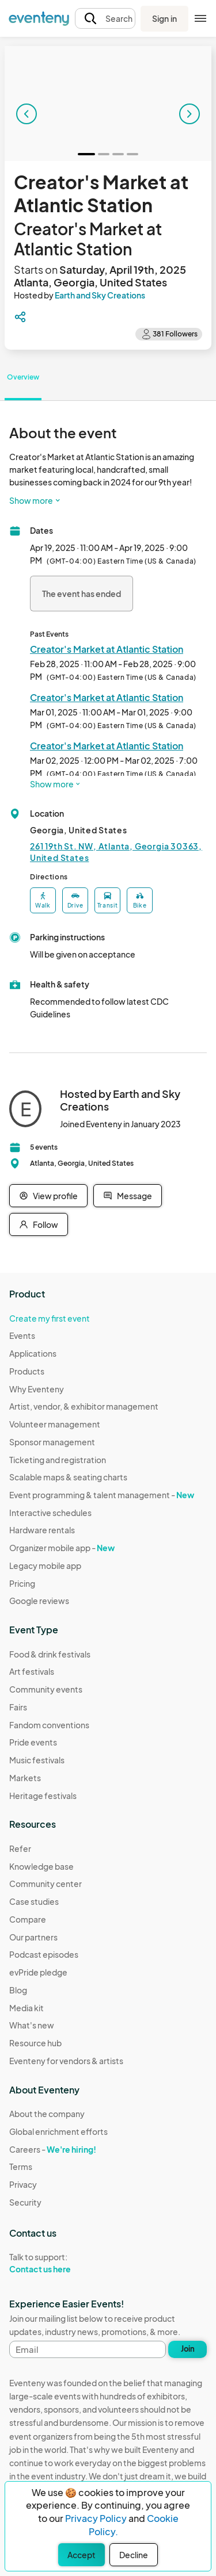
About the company (47, 2113)
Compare (27, 1919)
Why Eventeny (36, 1389)
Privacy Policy (96, 2518)
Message (127, 1196)
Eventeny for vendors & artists (66, 2061)
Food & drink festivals (49, 1654)
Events (22, 1335)
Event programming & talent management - (101, 1495)
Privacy (23, 2184)
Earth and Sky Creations (100, 295)
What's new (31, 2025)
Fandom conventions (49, 1725)
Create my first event (49, 1318)
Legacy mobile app (45, 1565)
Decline (133, 2555)
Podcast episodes (43, 1954)
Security (25, 2202)
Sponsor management (52, 1442)
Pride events (33, 1742)
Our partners (33, 1937)
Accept (81, 2555)
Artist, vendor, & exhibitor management (83, 1406)
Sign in (164, 18)
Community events (45, 1689)
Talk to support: (58, 2263)
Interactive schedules (50, 1512)
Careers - (52, 2149)
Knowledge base (41, 1866)
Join (188, 2348)
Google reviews (39, 1600)
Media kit (26, 2008)
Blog (18, 1990)
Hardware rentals (42, 1530)
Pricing (22, 1583)
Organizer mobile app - (62, 1547)
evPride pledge (38, 1972)
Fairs (18, 1707)
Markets (25, 1778)
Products (26, 1371)
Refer (20, 1848)
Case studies (34, 1901)
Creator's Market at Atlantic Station (106, 649)
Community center (45, 1883)
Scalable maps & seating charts (68, 1477)
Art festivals (31, 1671)
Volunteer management (54, 1424)
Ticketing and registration (57, 1459)
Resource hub (35, 2043)
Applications (32, 1353)
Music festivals (37, 1760)
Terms (20, 2166)
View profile (48, 1196)
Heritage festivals (43, 1795)
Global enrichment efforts (58, 2131)
